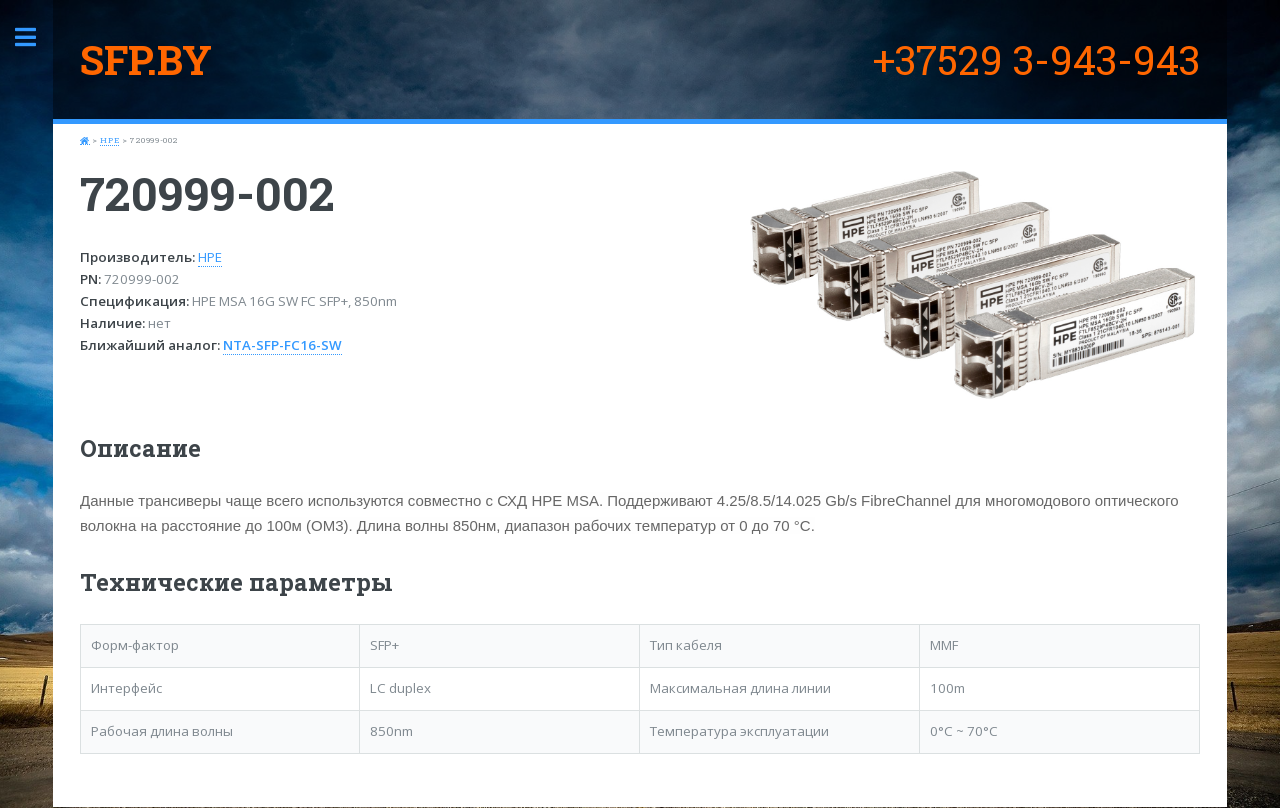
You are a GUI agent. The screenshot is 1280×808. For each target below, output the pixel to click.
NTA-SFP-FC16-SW (282, 345)
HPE (109, 140)
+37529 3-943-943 (1036, 59)
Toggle (36, 37)
